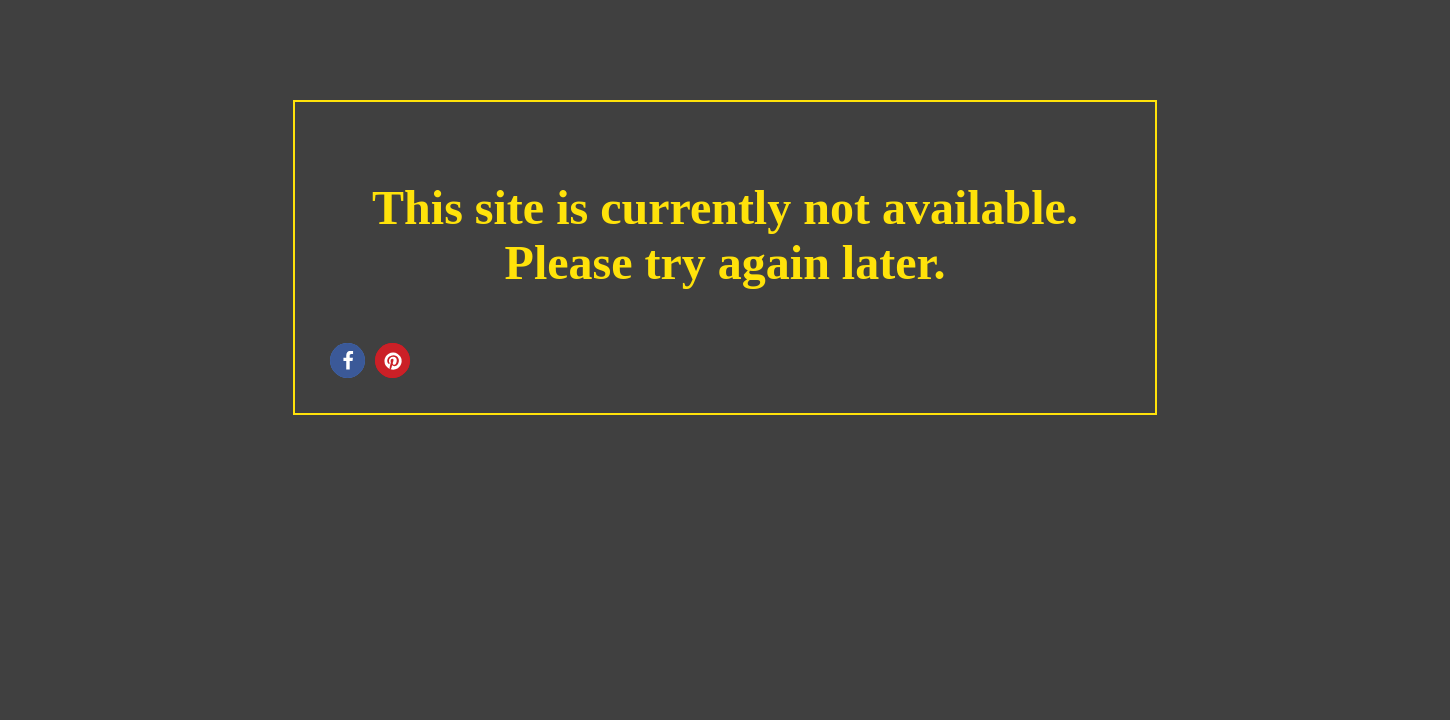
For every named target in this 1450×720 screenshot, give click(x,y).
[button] (347, 360)
